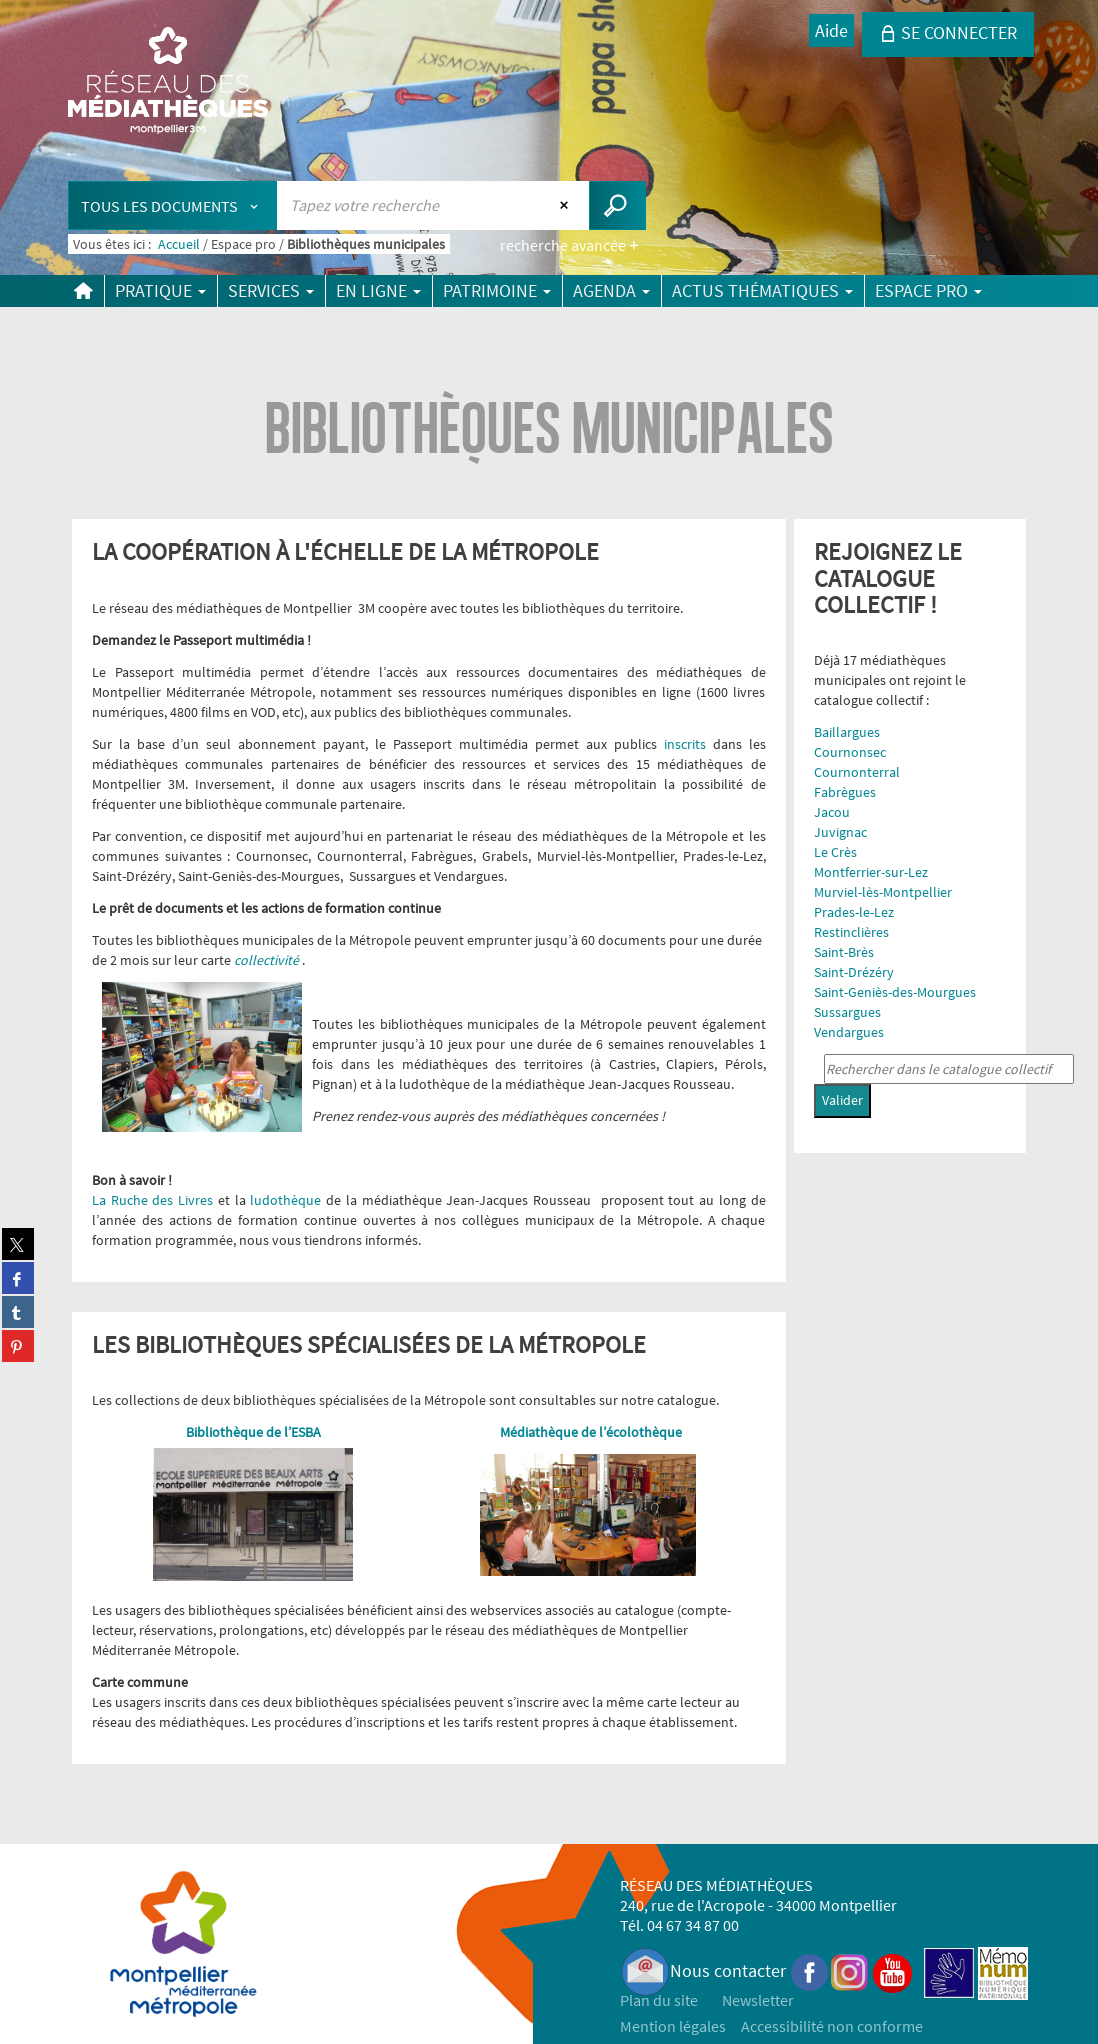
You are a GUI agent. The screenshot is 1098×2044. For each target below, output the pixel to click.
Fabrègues (845, 792)
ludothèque (288, 1200)
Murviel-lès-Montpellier (883, 892)
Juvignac (840, 832)
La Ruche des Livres (152, 1200)
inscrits (685, 744)
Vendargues (849, 1032)
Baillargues (847, 732)
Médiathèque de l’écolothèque (591, 1432)
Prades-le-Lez (854, 912)
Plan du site (659, 2000)
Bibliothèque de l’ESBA (253, 1432)
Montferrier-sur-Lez (871, 872)
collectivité (268, 960)
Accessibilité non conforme (832, 2026)
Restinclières (851, 932)
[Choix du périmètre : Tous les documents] (173, 205)
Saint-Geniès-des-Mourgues (895, 992)
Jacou (832, 812)
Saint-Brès (844, 952)
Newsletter (758, 2000)
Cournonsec (850, 752)
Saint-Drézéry (854, 972)
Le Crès (835, 852)
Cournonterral (857, 772)
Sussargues (847, 1012)
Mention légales (673, 2026)
